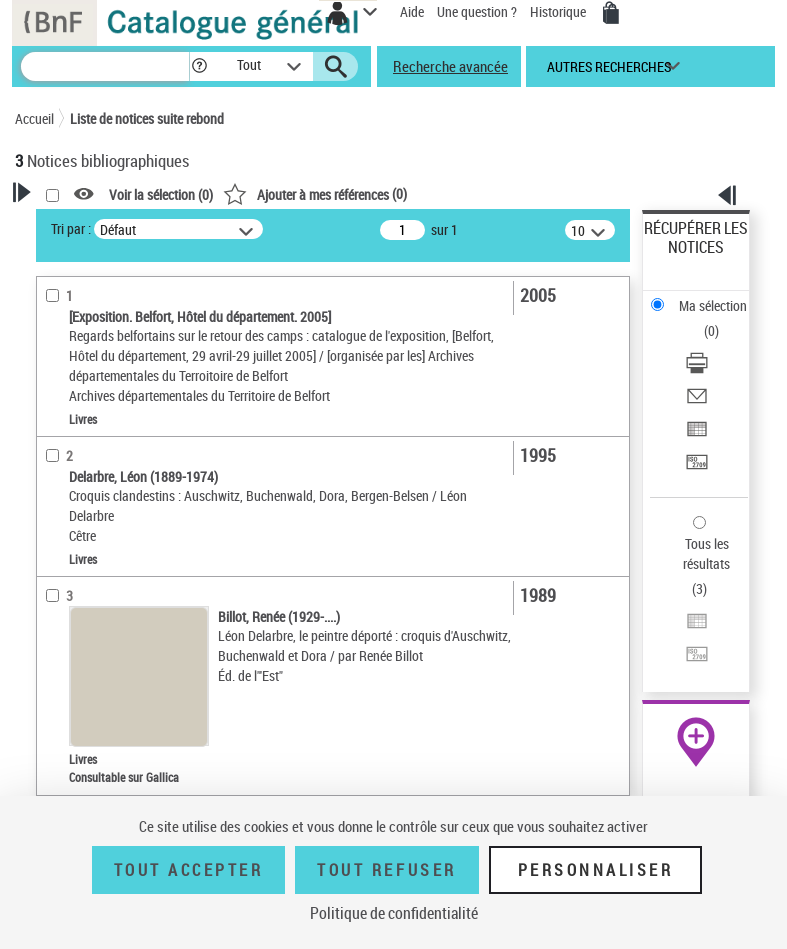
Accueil (34, 118)
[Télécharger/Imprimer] (697, 369)
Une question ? (477, 11)
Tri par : (71, 228)
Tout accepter (189, 870)
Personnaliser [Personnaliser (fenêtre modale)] (596, 870)
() (315, 193)
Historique (559, 11)
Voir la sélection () (161, 194)
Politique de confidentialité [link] (394, 913)
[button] (199, 66)
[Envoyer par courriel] (697, 402)
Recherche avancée (450, 66)
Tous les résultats (706, 553)
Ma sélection (713, 305)
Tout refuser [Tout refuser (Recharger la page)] (386, 870)
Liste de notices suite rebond (147, 118)
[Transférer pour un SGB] (697, 468)
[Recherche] (105, 66)
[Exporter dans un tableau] (697, 435)
